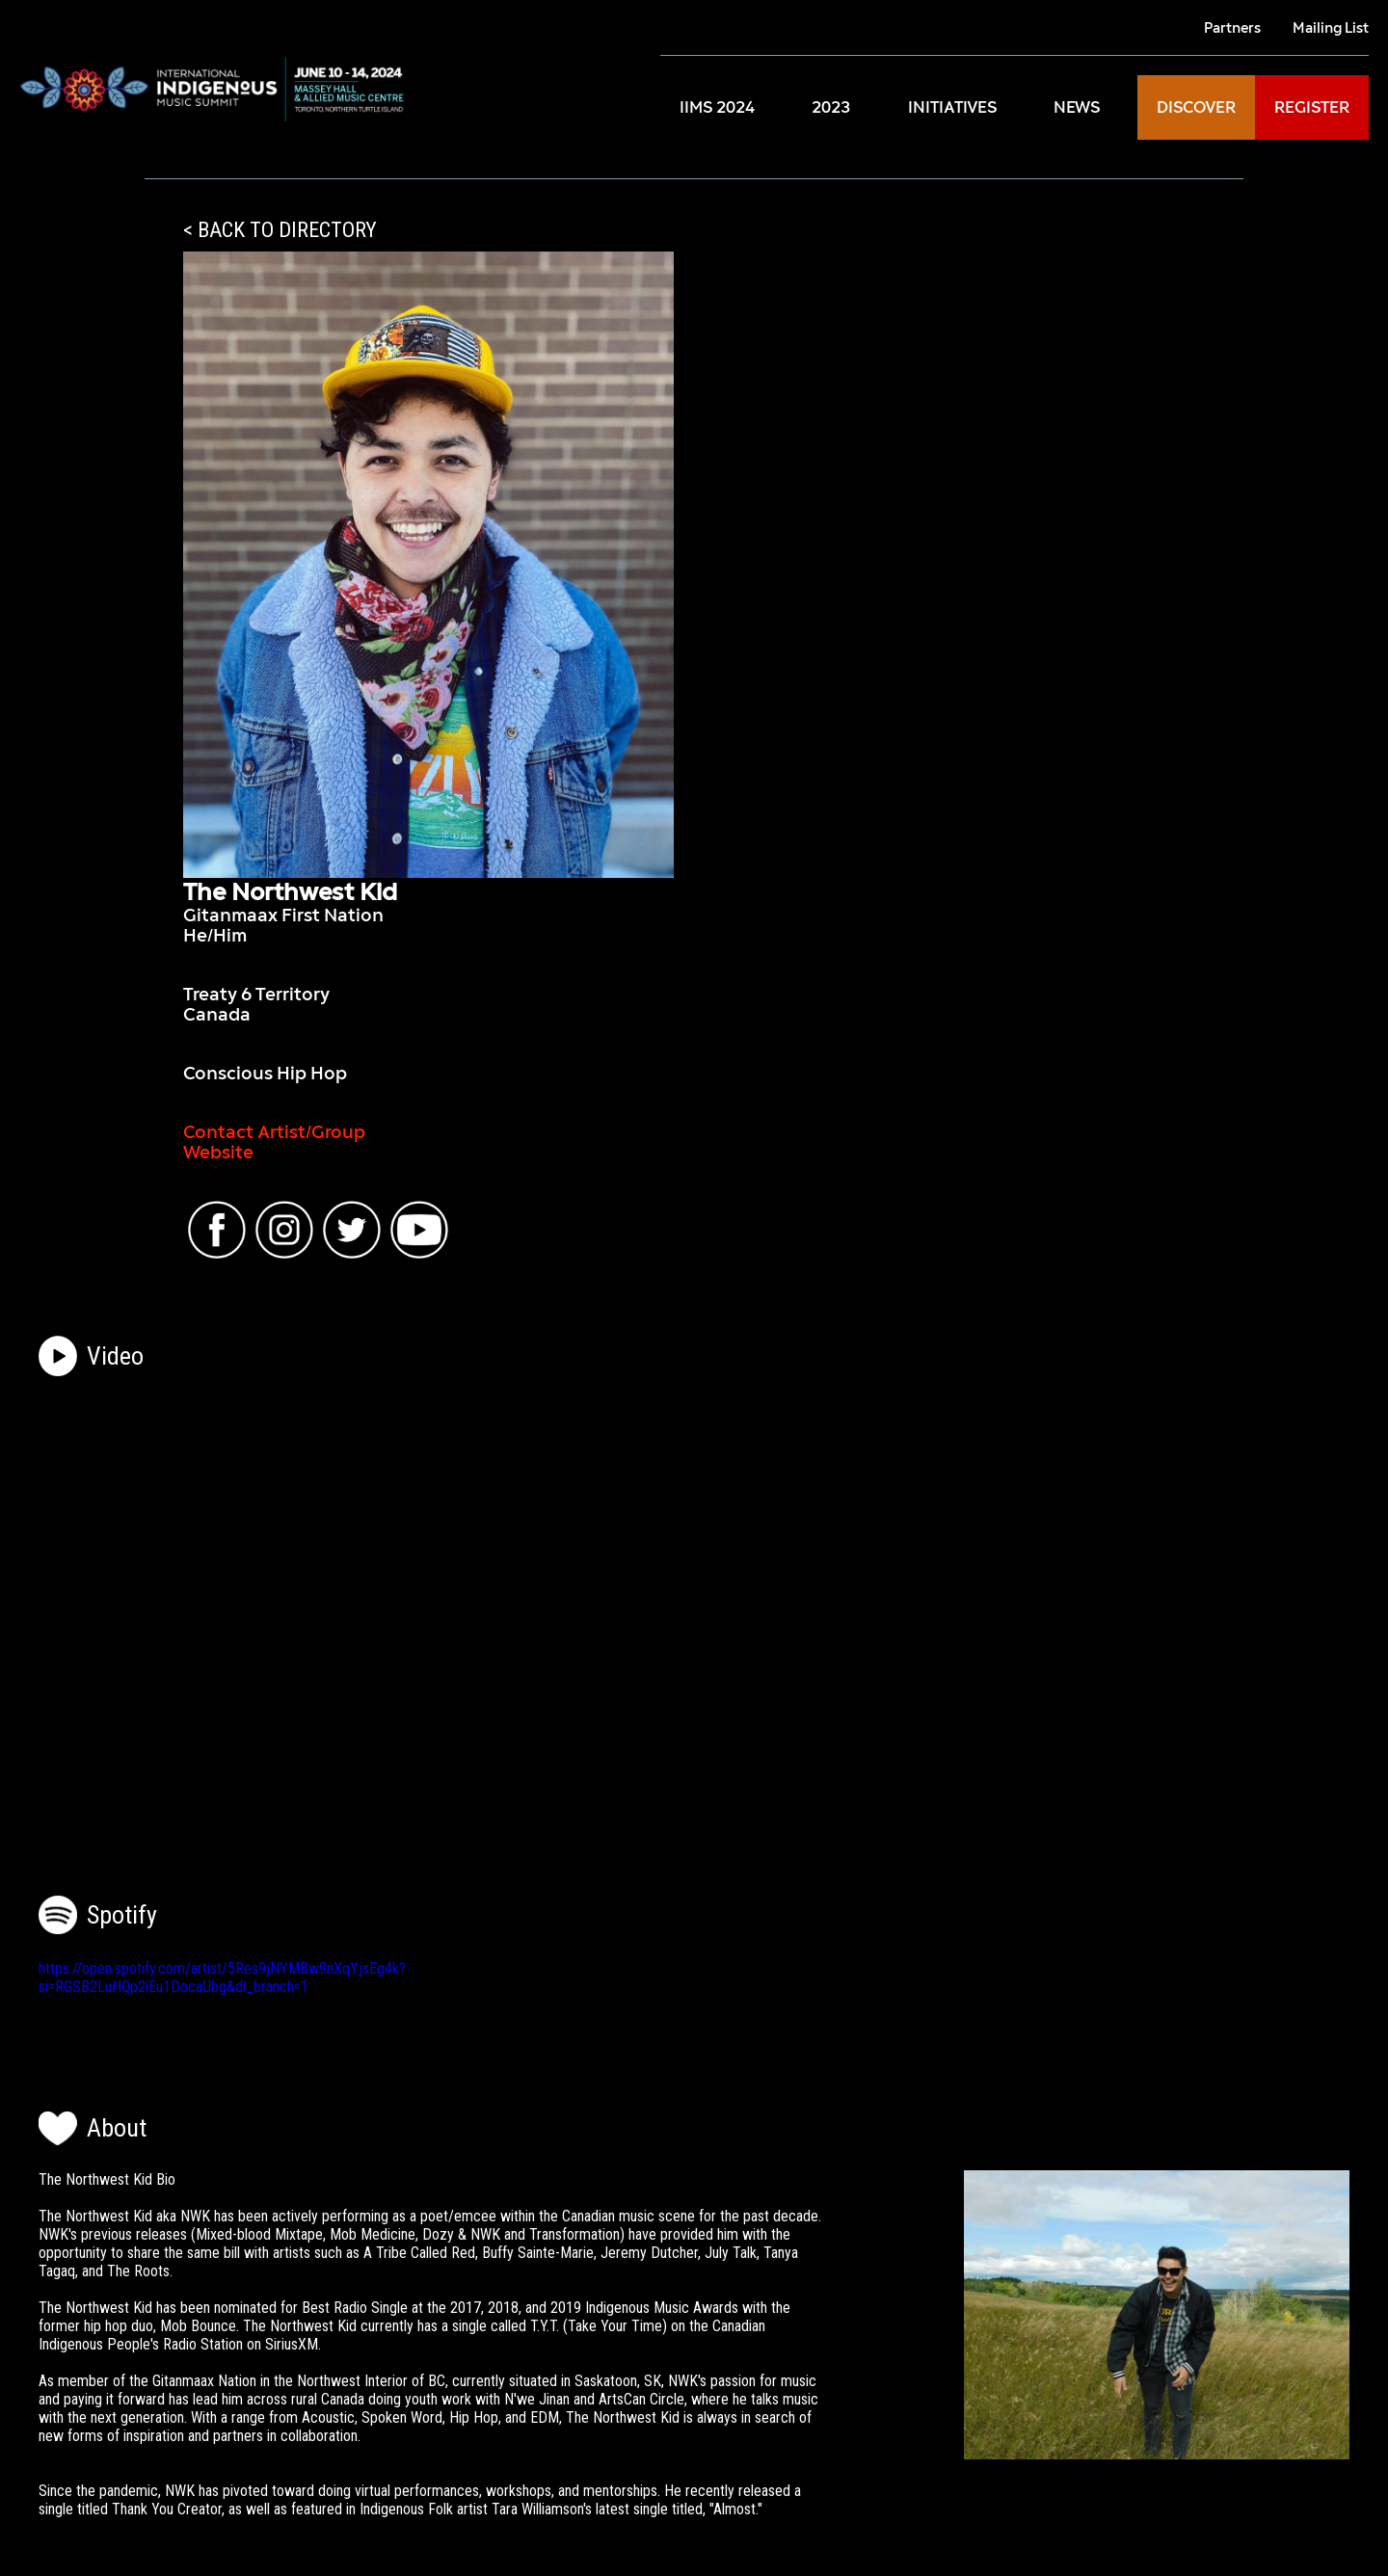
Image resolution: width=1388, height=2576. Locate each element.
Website (218, 1152)
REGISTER (1311, 107)
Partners (1232, 27)
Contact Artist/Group (274, 1132)
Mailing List (1331, 27)
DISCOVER (1196, 107)
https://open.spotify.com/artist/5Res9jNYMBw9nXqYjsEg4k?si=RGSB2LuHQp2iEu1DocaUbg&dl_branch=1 (222, 1977)
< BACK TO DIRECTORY (280, 230)
